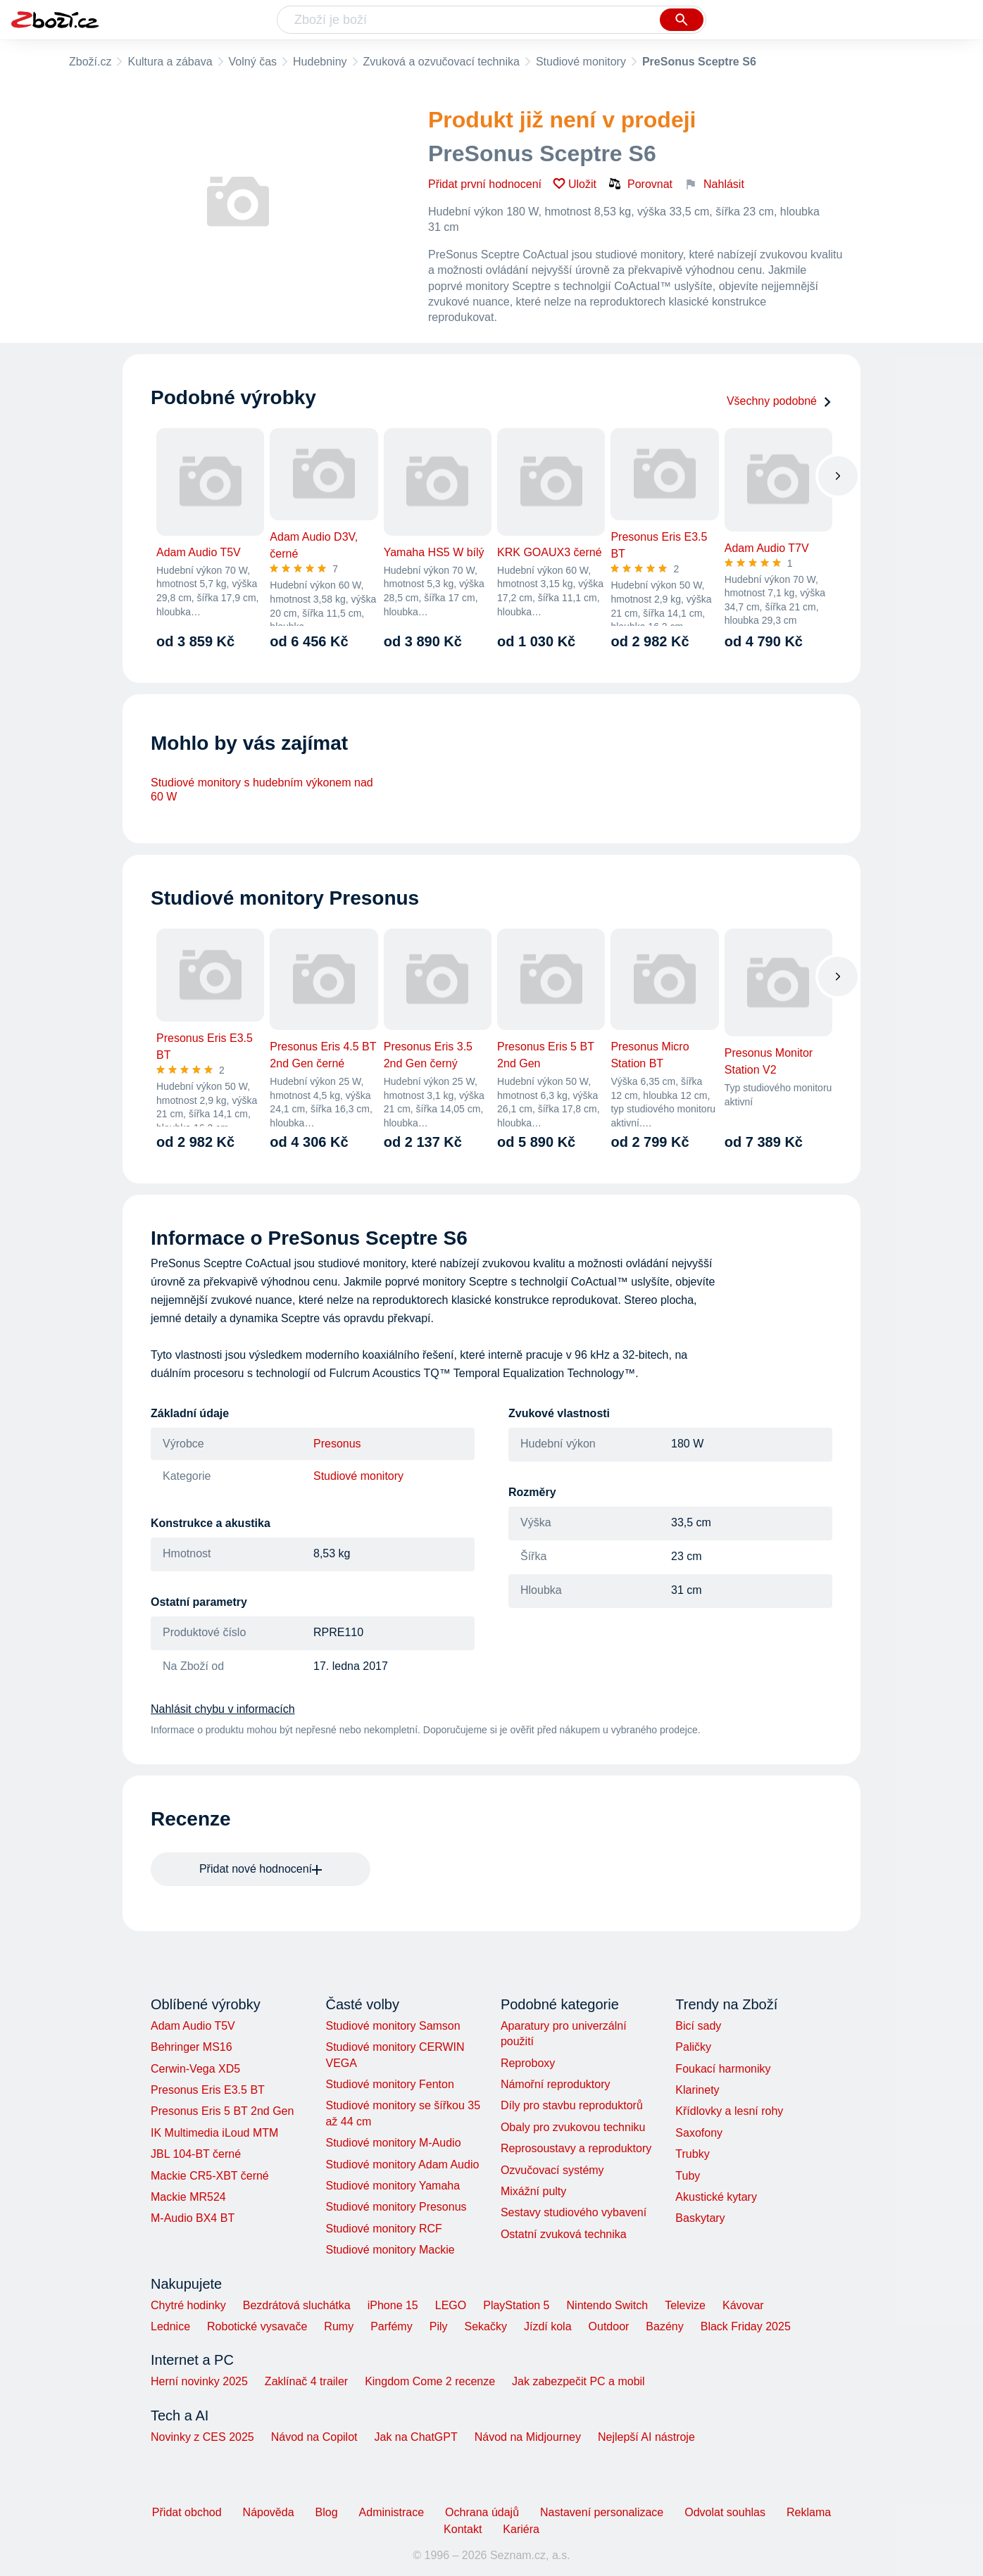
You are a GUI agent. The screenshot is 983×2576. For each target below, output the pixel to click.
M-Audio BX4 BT (192, 2218)
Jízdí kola (548, 2326)
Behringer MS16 (191, 2047)
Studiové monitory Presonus (395, 2207)
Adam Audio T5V (193, 2026)
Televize (685, 2305)
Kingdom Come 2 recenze (430, 2381)
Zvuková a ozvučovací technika (441, 62)
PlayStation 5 (516, 2305)
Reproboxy (528, 2063)
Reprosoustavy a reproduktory (576, 2148)
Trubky (692, 2154)
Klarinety (697, 2090)
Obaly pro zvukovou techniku (573, 2127)
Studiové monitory (581, 62)
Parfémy (391, 2326)
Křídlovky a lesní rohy (729, 2111)
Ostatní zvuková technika (564, 2234)
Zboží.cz (90, 62)
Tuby (687, 2176)
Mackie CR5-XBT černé (210, 2176)
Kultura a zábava (169, 62)
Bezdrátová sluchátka (297, 2305)
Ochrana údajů (482, 2512)
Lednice (170, 2326)
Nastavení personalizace (601, 2512)
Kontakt (463, 2529)
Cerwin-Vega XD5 (195, 2069)
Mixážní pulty (533, 2191)
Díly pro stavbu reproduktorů (572, 2105)
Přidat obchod (187, 2512)
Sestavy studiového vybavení (573, 2212)
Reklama (809, 2512)
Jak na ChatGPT (415, 2437)
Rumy (338, 2326)
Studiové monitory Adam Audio (402, 2164)
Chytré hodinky (188, 2305)
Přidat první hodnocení (484, 184)
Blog (326, 2512)
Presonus (337, 1444)
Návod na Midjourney (528, 2437)
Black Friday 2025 (746, 2326)
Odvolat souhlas (724, 2512)
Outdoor (609, 2326)
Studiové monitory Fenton (389, 2084)
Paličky (693, 2047)
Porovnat (640, 184)
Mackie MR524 (188, 2197)
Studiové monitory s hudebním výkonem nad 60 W (262, 790)
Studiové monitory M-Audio (393, 2143)
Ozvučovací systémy (552, 2170)
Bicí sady (698, 2026)
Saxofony (698, 2133)
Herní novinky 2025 (199, 2381)
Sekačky (485, 2326)
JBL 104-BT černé (196, 2154)
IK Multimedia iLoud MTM (214, 2133)
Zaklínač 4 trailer (306, 2381)
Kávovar (743, 2305)
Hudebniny (320, 62)
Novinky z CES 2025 (202, 2437)
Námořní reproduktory (556, 2084)
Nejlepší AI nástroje (646, 2437)
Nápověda (268, 2512)
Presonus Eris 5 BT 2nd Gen (222, 2111)
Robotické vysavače (257, 2326)
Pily (439, 2326)
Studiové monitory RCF (383, 2229)
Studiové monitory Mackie (389, 2250)
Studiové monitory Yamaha (392, 2186)
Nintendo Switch (608, 2305)
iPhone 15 (393, 2305)
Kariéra (521, 2529)
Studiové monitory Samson (392, 2026)
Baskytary (700, 2218)
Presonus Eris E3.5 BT (208, 2090)
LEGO (450, 2305)
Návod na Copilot (314, 2437)
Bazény (664, 2326)
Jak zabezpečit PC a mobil (578, 2381)
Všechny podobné (779, 401)
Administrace (391, 2512)
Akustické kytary (716, 2197)
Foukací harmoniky (722, 2069)
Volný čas (253, 62)
